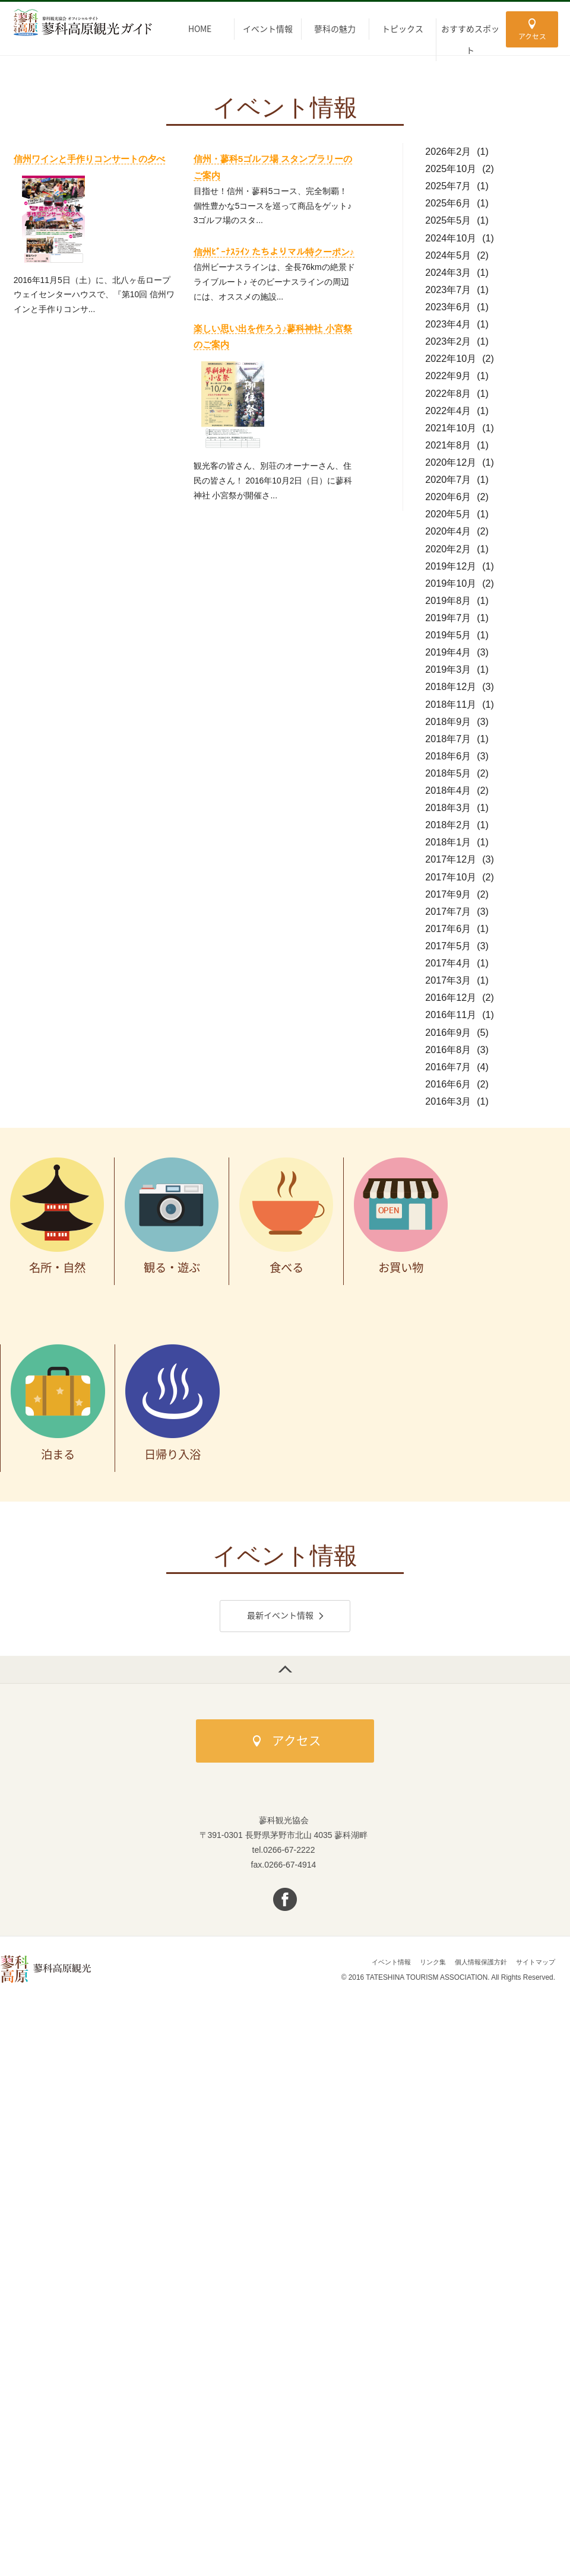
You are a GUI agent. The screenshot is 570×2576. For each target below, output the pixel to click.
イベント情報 (378, 1965)
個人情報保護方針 (475, 1965)
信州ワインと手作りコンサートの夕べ (89, 159)
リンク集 (423, 1965)
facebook (285, 1901)
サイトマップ (533, 1965)
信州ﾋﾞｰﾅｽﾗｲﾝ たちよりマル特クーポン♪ (274, 252)
